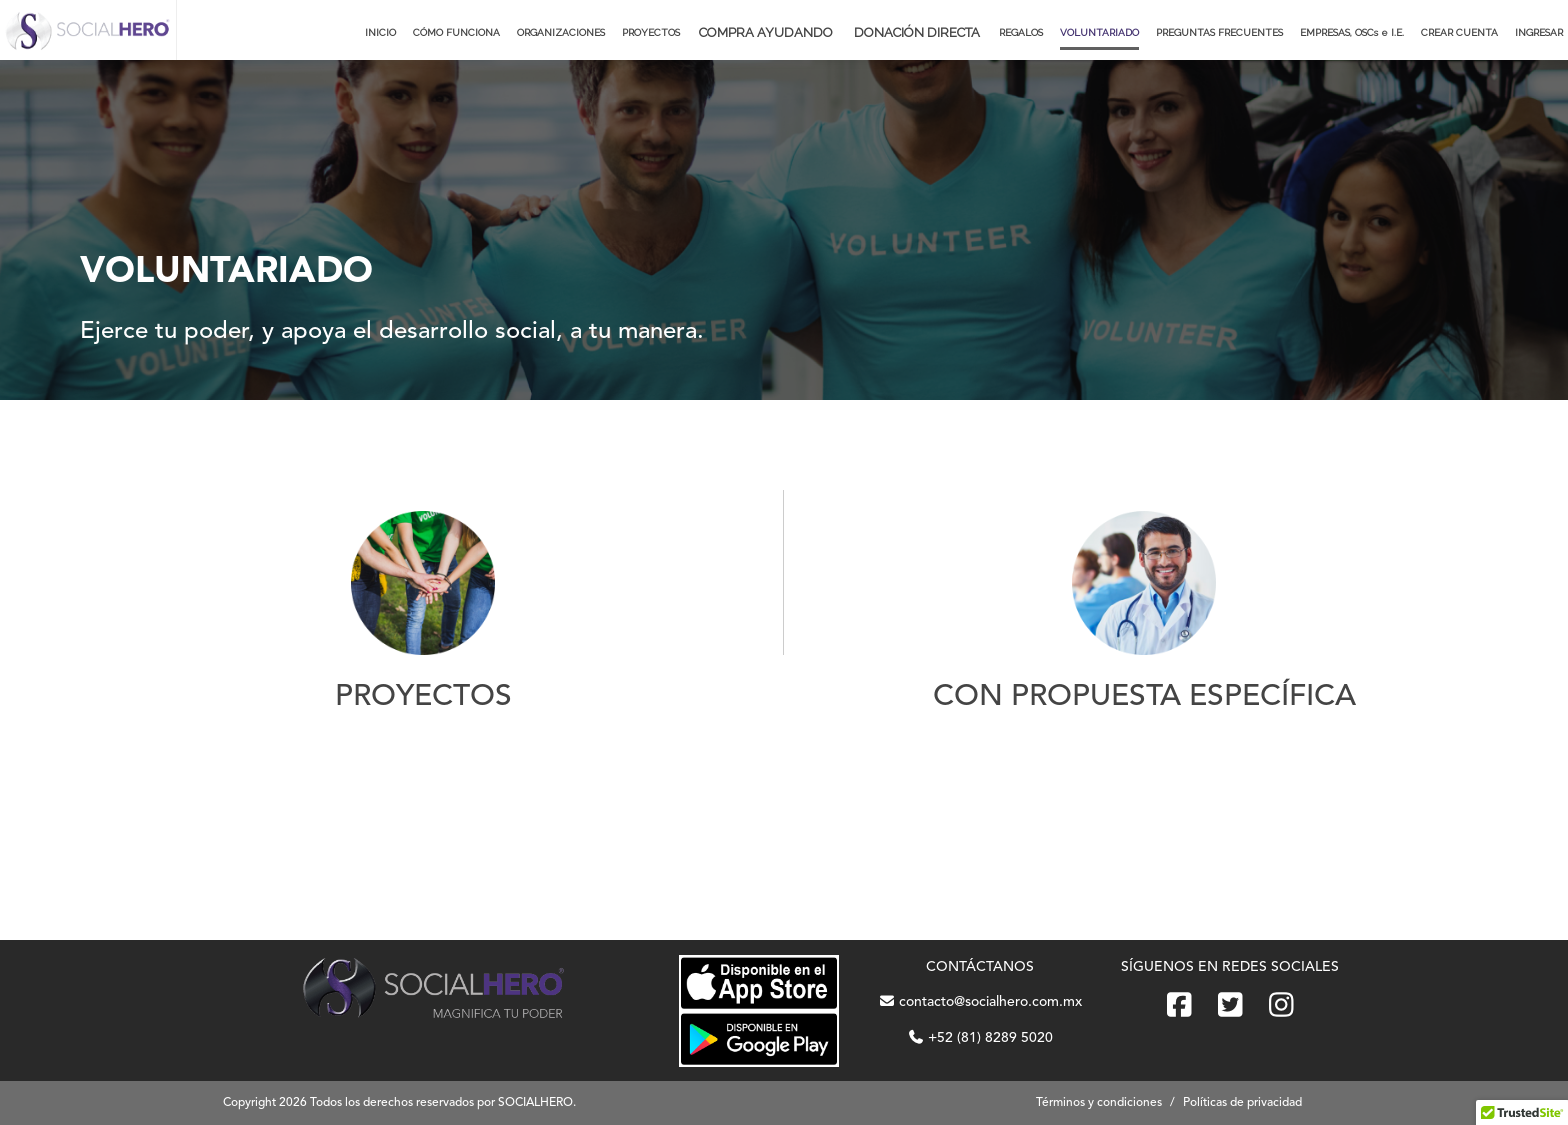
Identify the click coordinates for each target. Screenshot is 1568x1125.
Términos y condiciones (1099, 1103)
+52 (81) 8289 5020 (980, 1038)
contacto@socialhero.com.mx (980, 1002)
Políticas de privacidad (1242, 1103)
